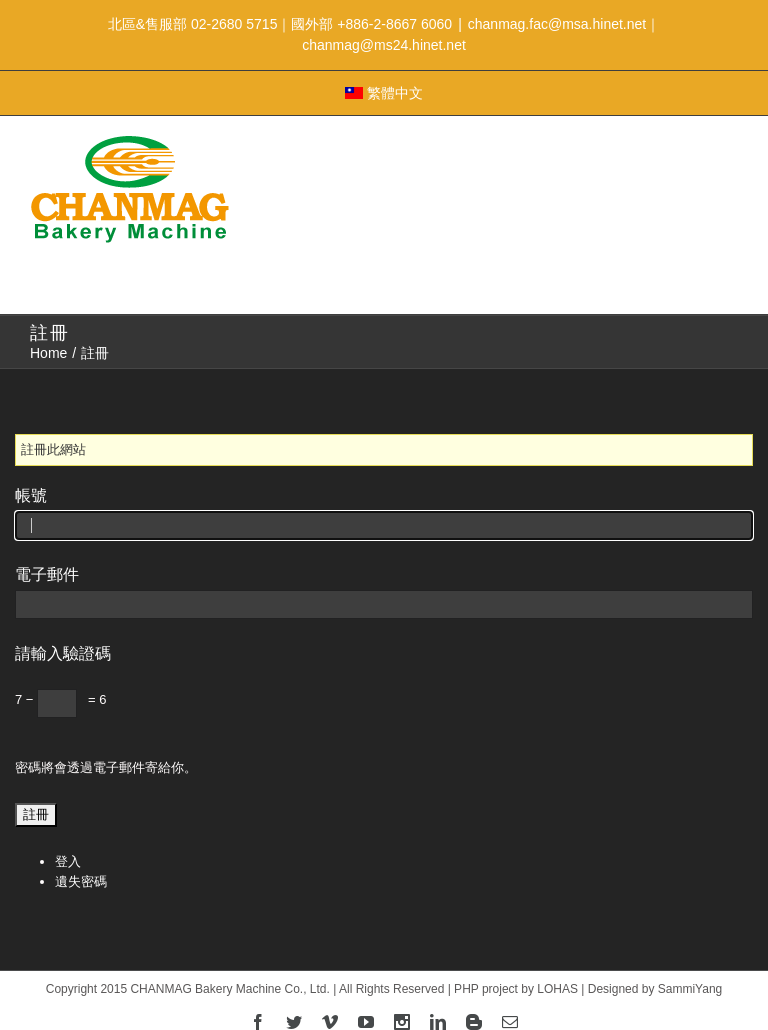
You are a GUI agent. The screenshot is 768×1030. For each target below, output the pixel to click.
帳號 (31, 495)
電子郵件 (47, 574)
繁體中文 (384, 93)
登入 (68, 861)
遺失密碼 (81, 881)
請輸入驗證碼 (63, 653)
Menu (384, 270)
